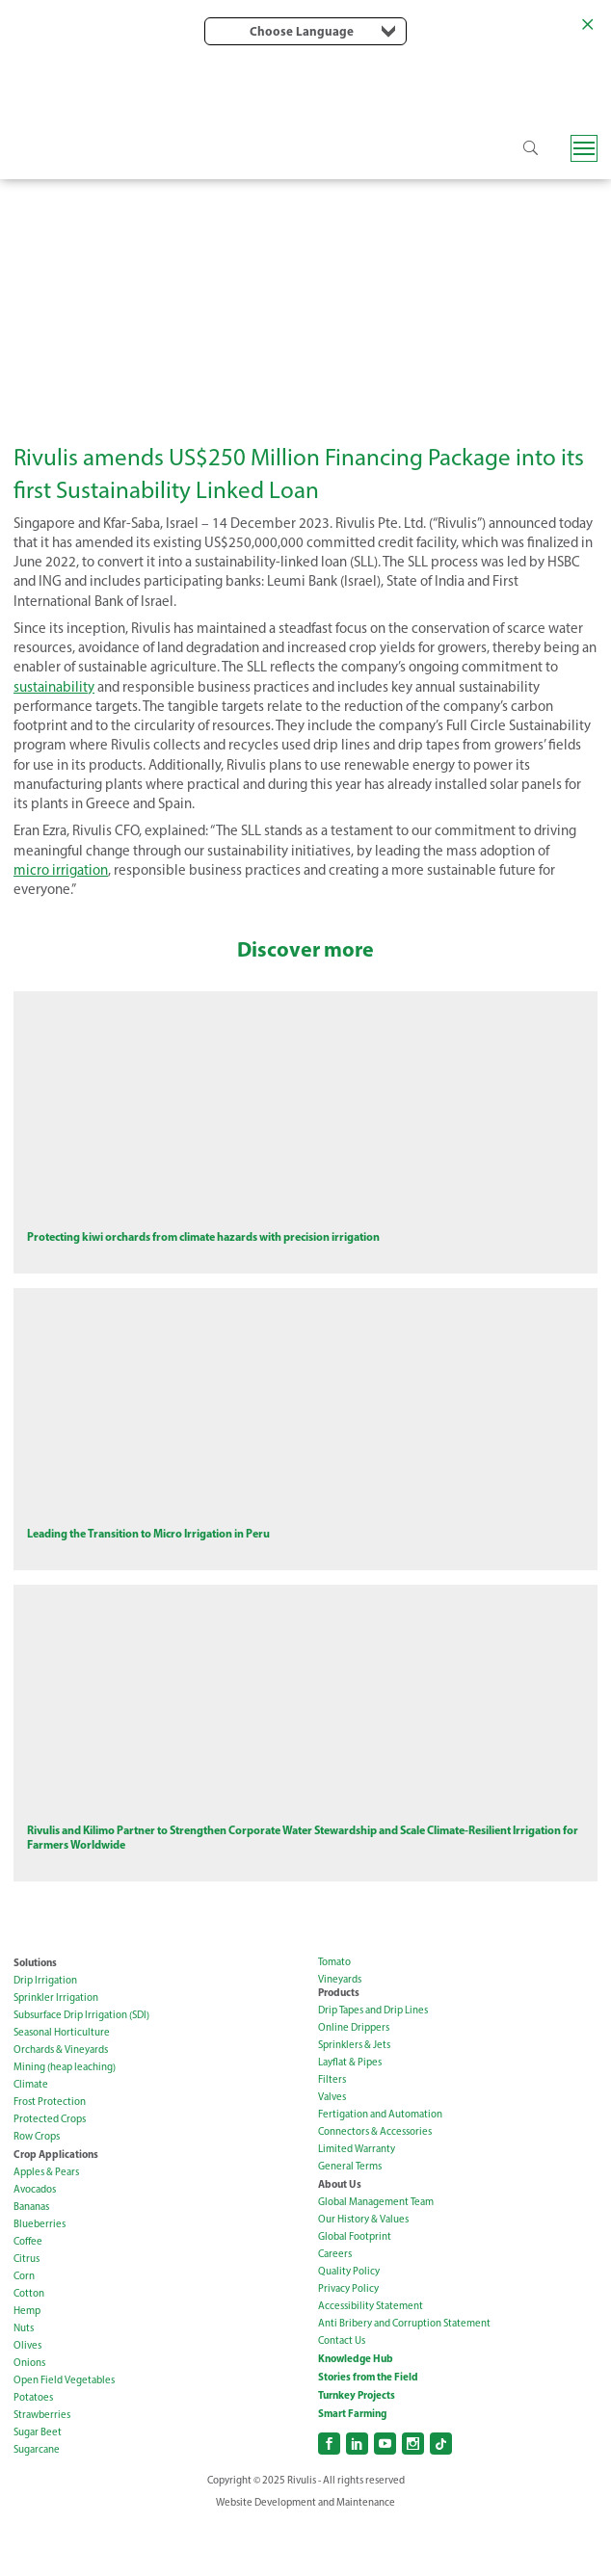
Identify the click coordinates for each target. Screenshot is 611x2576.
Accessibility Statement (370, 2359)
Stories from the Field (368, 2430)
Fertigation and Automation (380, 2168)
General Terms (350, 2220)
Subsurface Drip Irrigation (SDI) (81, 2069)
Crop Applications (55, 2208)
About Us (339, 2238)
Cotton (28, 2347)
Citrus (26, 2312)
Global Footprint (354, 2290)
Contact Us (341, 2394)
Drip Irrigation (45, 2034)
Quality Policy (349, 2325)
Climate (30, 2138)
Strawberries (41, 2468)
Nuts (23, 2382)
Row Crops (36, 2190)
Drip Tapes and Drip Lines (373, 2064)
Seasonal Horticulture (61, 2086)
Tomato (334, 2016)
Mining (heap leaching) (64, 2121)
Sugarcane (36, 2503)
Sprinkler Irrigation (55, 2051)
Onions (29, 2416)
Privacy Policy (348, 2342)
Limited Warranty (356, 2202)
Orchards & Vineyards (60, 2103)
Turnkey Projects (356, 2449)
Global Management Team (376, 2255)
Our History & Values (363, 2273)
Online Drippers (353, 2081)
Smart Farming (352, 2467)
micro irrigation (60, 870)
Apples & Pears (46, 2226)
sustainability (53, 687)
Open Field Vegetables (64, 2434)
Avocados (34, 2243)
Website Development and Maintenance (305, 2556)
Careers (335, 2307)
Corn (24, 2330)
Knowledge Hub (355, 2412)
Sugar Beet (37, 2486)
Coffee (27, 2295)
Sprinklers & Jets (354, 2098)
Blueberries (39, 2278)
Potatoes (33, 2451)
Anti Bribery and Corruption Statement (404, 2377)
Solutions (35, 2016)
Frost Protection (49, 2155)
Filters (332, 2133)
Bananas (31, 2260)
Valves (332, 2150)
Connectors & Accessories (375, 2185)
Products (338, 2046)
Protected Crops (49, 2173)
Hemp (26, 2364)
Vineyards (339, 2033)
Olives (27, 2399)
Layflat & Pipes (350, 2116)
